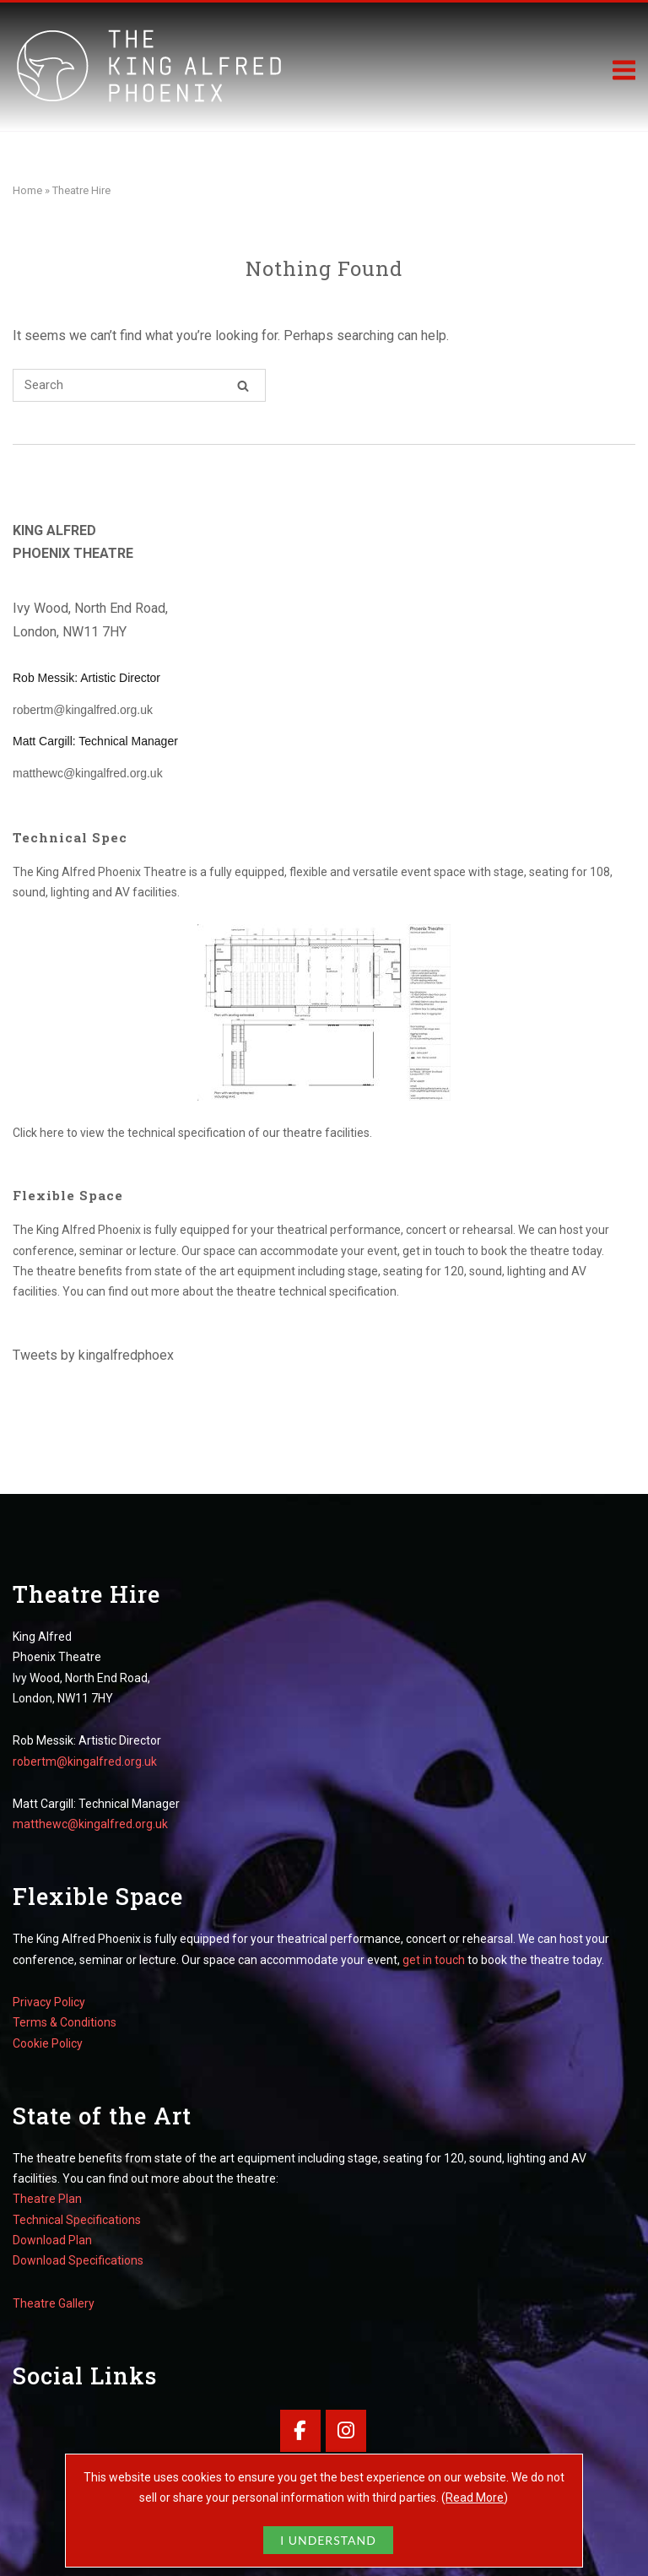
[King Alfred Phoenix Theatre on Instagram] (346, 2430)
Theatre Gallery (53, 2303)
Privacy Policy (49, 2002)
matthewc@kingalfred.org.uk (88, 773)
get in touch (433, 1251)
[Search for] (139, 385)
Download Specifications (78, 2260)
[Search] (243, 385)
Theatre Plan (47, 2198)
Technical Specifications (77, 2220)
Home (27, 190)
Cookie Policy (48, 2043)
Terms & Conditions (64, 2022)
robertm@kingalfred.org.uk (83, 710)
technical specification (186, 1132)
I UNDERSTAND (328, 2540)
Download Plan (52, 2240)
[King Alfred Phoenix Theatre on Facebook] (300, 2430)
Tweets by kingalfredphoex (93, 1355)
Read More (475, 2497)
